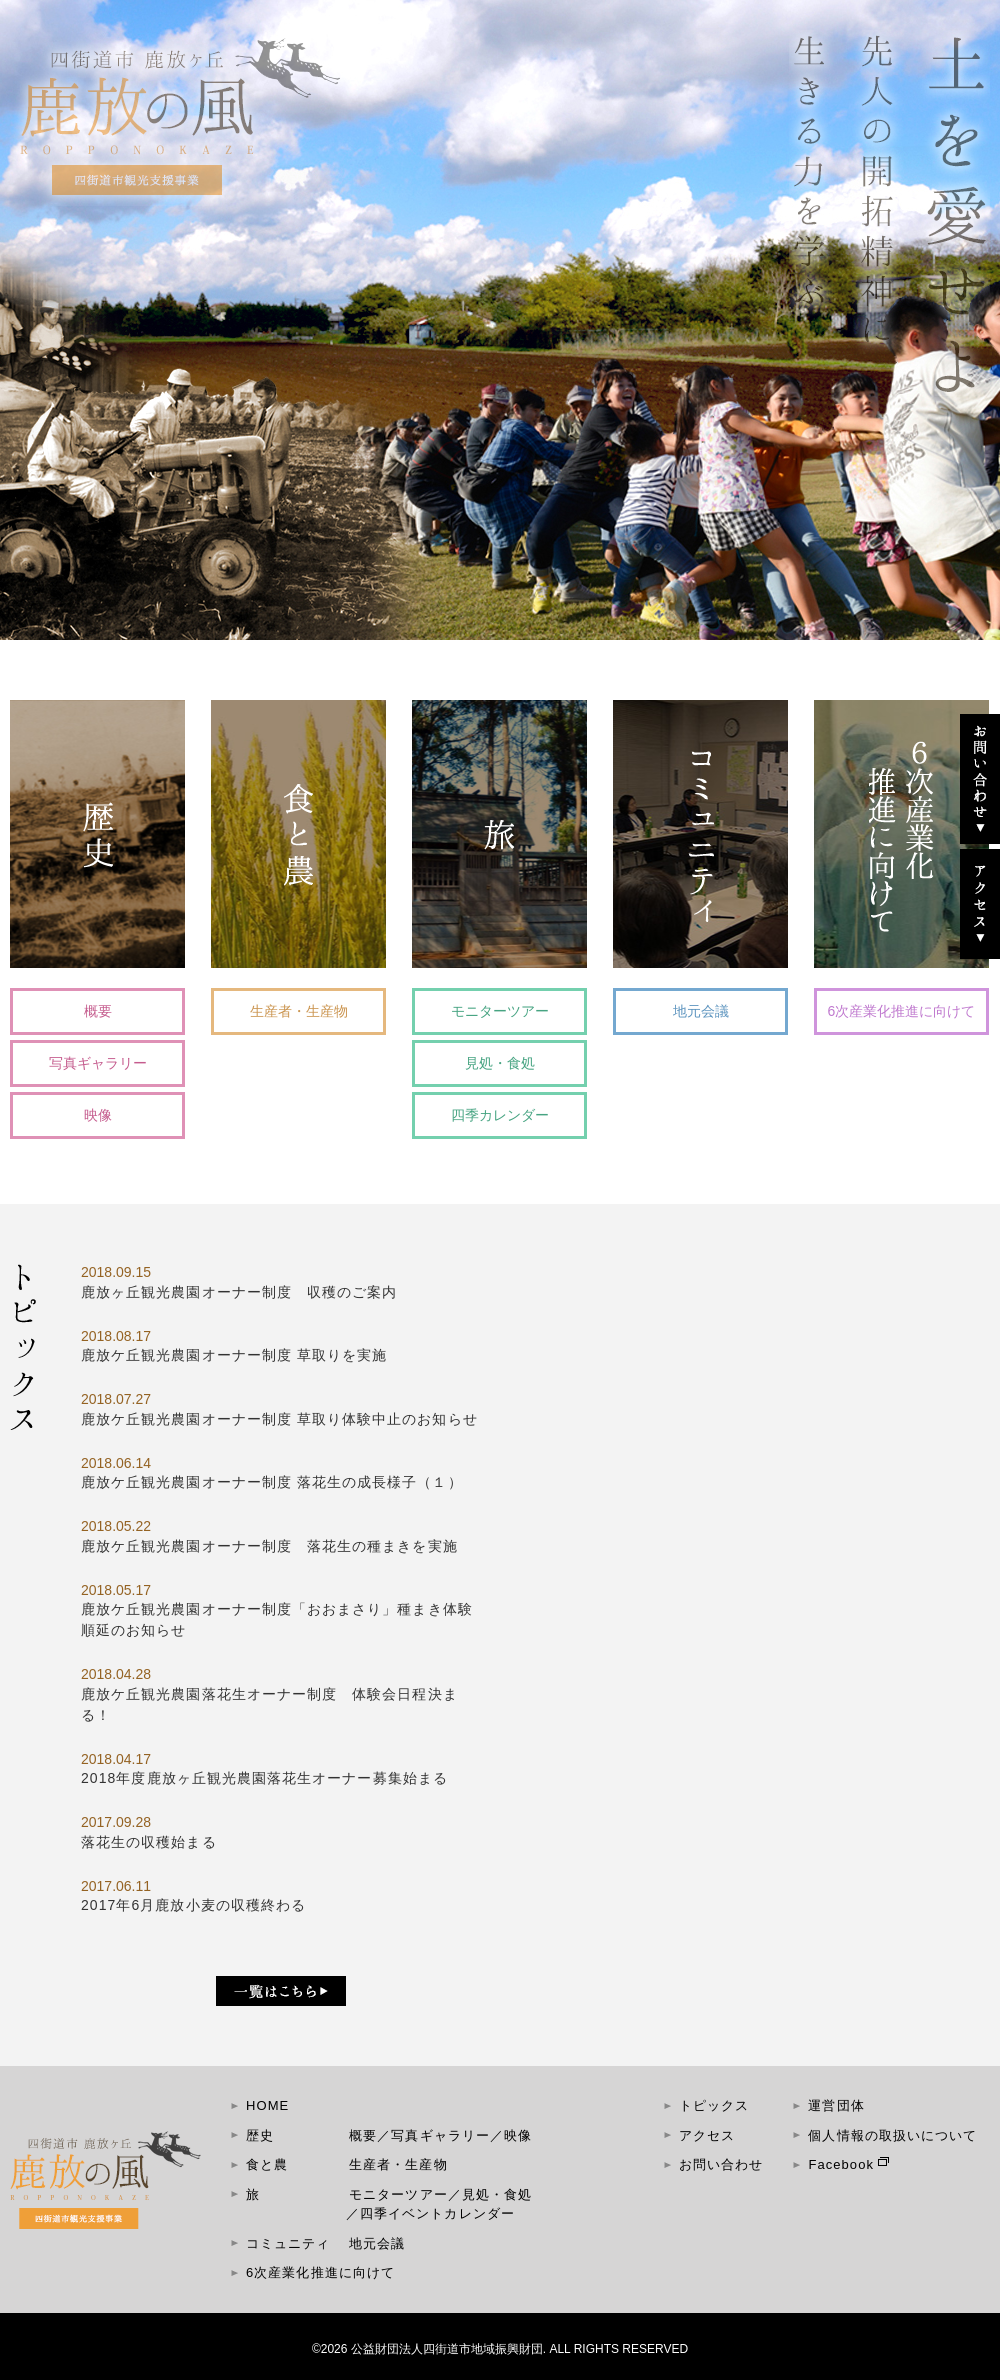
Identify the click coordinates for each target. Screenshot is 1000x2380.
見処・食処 (500, 1063)
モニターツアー (500, 1011)
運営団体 (836, 2105)
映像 (98, 1115)
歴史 (260, 2135)
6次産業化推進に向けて (902, 1011)
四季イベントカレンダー (437, 2213)
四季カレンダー (500, 1115)
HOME (267, 2105)
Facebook (841, 2164)
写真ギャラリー (98, 1063)
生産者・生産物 (299, 1011)
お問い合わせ (721, 2164)
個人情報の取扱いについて (892, 2135)
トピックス (714, 2105)
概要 (98, 1011)
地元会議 (701, 1011)
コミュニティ (288, 2243)
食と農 (267, 2164)
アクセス (707, 2135)
